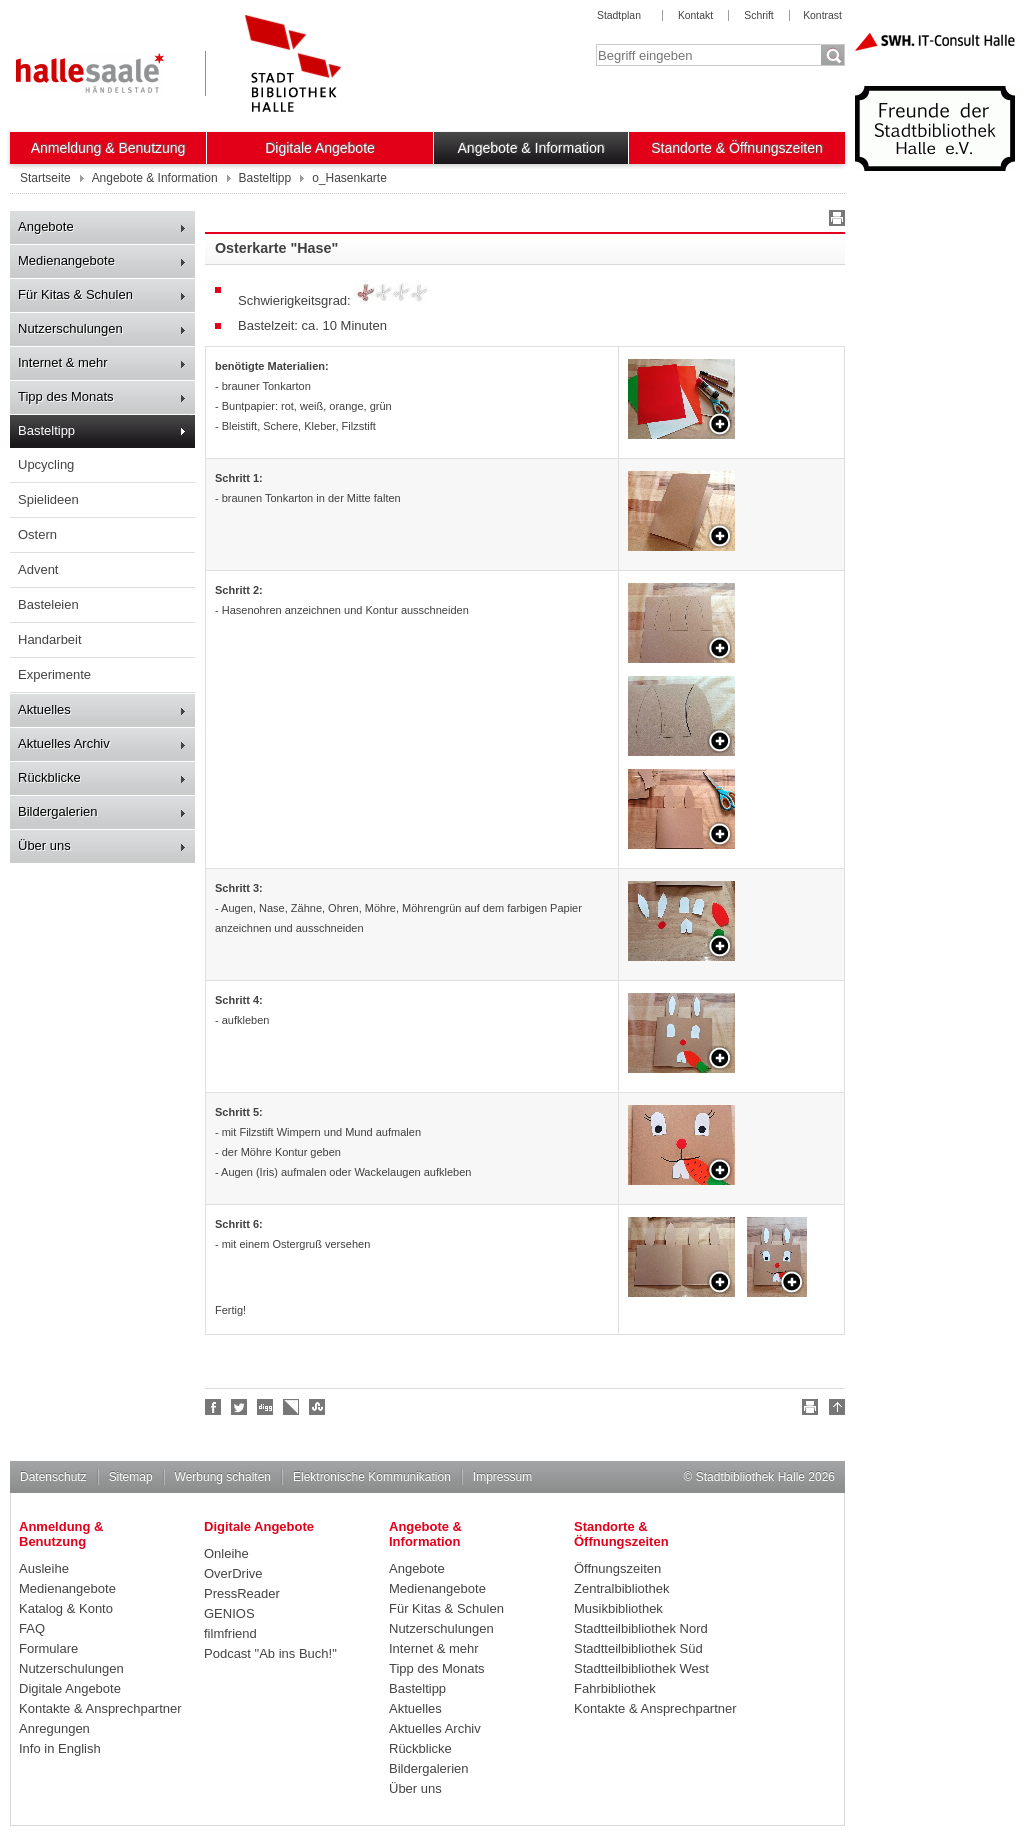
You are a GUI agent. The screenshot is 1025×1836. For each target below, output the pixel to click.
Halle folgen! (240, 1407)
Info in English (60, 1748)
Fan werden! (214, 1407)
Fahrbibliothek (615, 1688)
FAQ (32, 1628)
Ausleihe (44, 1568)
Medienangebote (66, 260)
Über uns (44, 845)
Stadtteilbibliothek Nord (641, 1628)
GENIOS (229, 1613)
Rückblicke (49, 777)
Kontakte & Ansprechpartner (100, 1708)
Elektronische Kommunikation (372, 1477)
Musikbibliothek (618, 1608)
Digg (266, 1407)
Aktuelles (44, 709)
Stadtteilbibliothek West (641, 1668)
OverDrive (233, 1573)
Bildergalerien (58, 811)
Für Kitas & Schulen (75, 294)
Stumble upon (318, 1407)
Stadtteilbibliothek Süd (638, 1648)
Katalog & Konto (66, 1608)
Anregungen (54, 1728)
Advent (38, 569)
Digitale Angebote (320, 148)
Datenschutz (53, 1477)
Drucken (834, 221)
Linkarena (292, 1407)
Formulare (48, 1648)
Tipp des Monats (66, 396)
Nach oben (834, 1410)
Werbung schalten (223, 1477)
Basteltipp (46, 430)
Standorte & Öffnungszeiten (737, 148)
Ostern (37, 534)
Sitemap (131, 1477)
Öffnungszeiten (617, 1568)
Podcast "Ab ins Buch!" (270, 1653)
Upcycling (46, 464)
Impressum (502, 1477)
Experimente (54, 674)
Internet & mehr (63, 362)
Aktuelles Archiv (64, 743)
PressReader (242, 1593)
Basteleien (48, 604)
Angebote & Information (531, 148)
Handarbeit (50, 639)
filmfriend (230, 1633)
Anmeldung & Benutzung (108, 148)
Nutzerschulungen (70, 328)
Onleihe (226, 1553)
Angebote (46, 226)
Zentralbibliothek (621, 1588)
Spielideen (48, 499)
